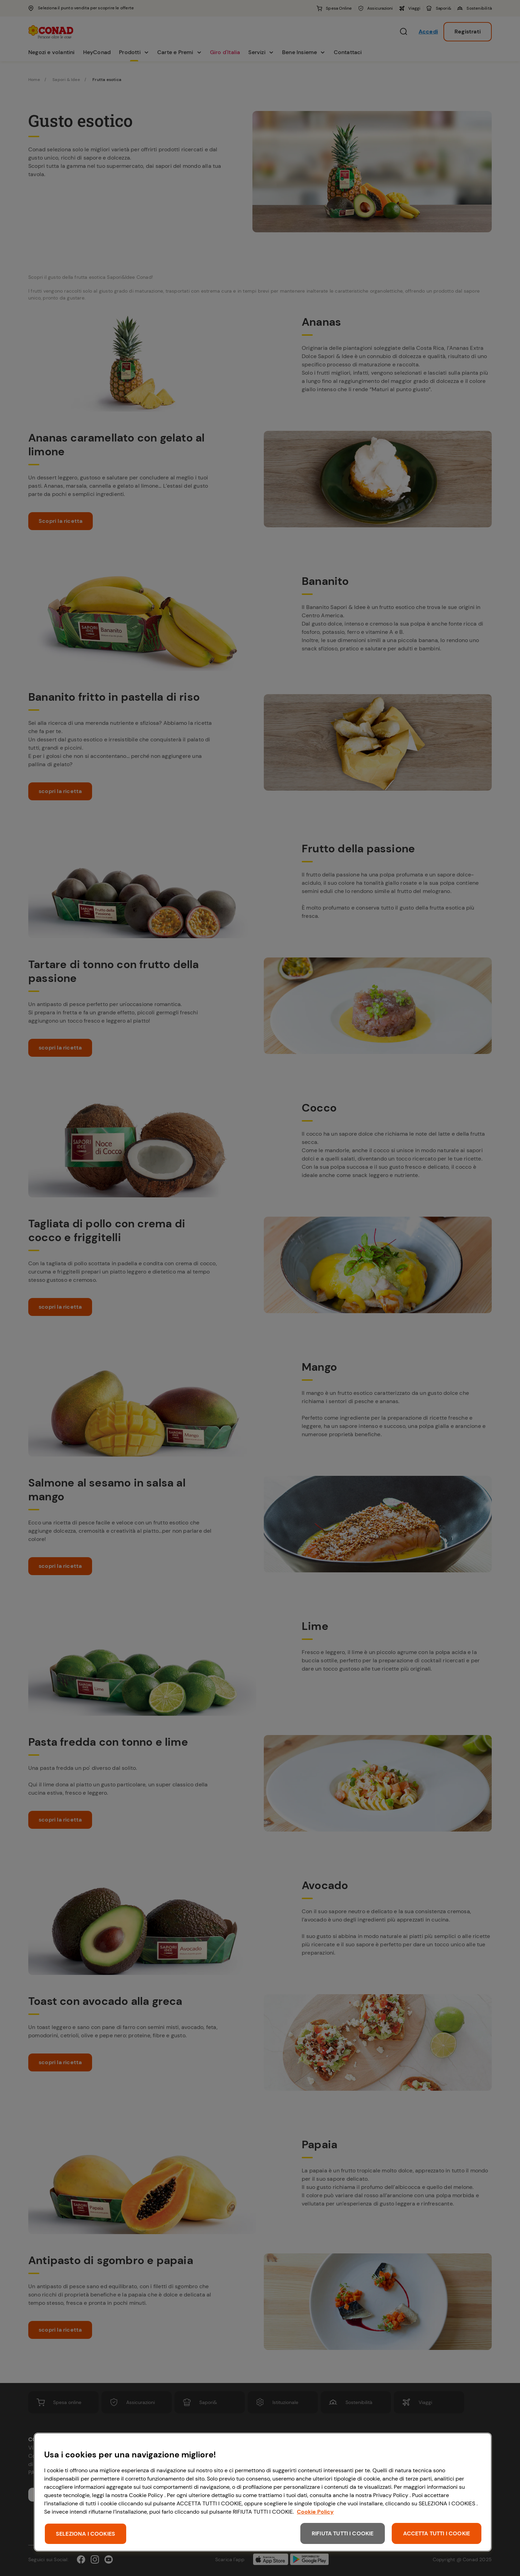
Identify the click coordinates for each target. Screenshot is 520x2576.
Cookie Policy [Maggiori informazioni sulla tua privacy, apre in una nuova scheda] (315, 2511)
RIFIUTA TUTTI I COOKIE (343, 2533)
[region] (263, 2492)
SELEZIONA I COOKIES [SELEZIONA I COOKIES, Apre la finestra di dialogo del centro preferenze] (85, 2533)
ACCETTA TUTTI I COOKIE (436, 2533)
